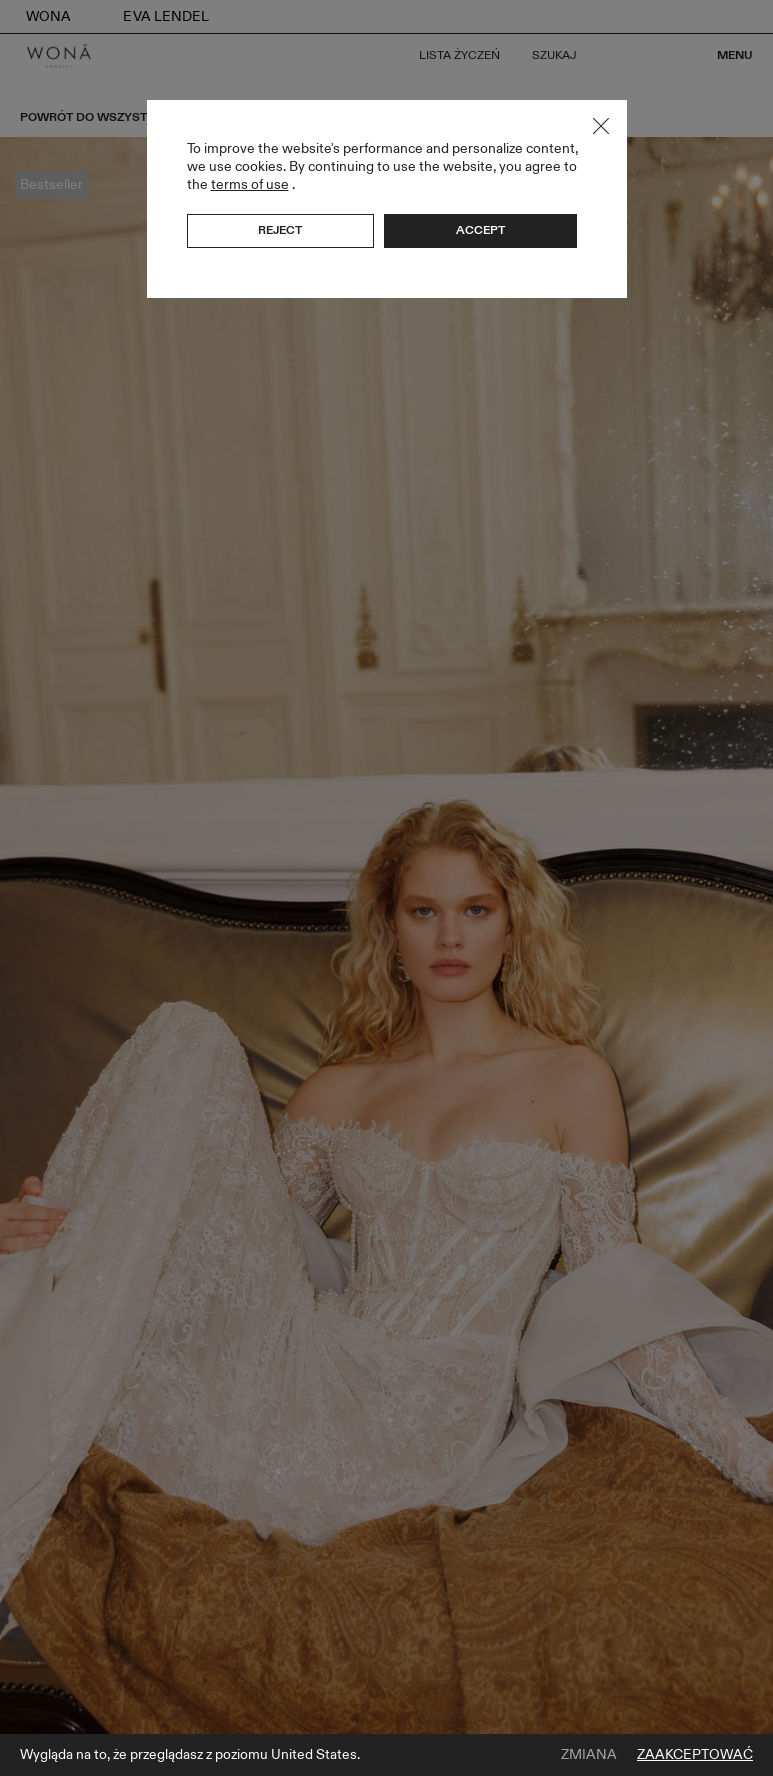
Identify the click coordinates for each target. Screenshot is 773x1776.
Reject (280, 230)
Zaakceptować (695, 1755)
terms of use (250, 184)
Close (601, 126)
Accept (480, 230)
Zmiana (589, 1755)
